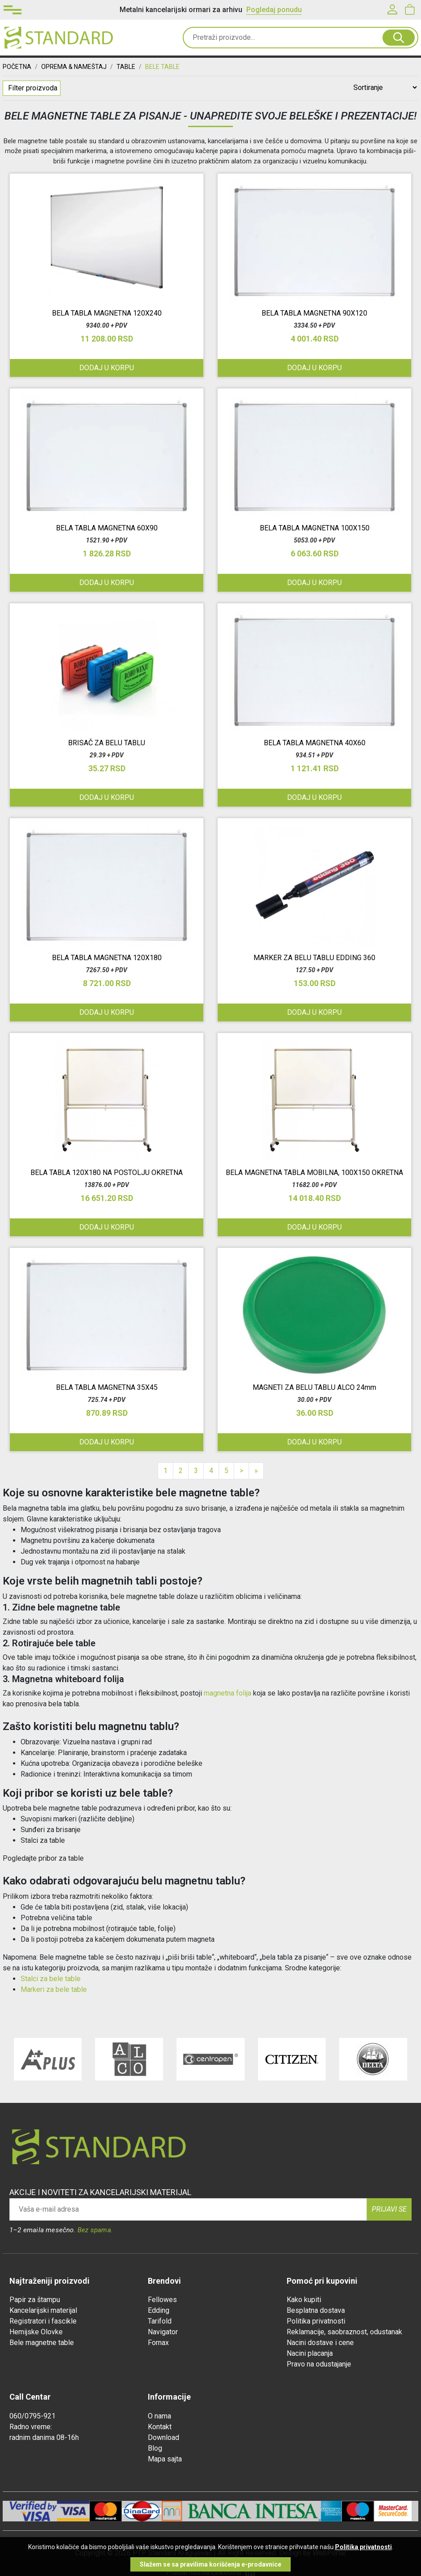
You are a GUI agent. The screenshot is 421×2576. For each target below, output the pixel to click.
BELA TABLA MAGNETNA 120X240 (107, 313)
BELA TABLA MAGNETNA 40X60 (314, 743)
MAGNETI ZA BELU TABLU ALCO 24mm (314, 1387)
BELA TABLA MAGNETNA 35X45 (107, 1387)
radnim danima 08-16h (44, 2437)
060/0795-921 (32, 2416)
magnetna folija (227, 1693)
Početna (17, 66)
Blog (155, 2448)
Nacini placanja (310, 2353)
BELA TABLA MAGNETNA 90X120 (314, 313)
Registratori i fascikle (43, 2321)
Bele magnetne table (41, 2342)
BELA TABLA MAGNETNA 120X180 (107, 957)
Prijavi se (389, 2209)
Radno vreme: (30, 2426)
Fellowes (162, 2299)
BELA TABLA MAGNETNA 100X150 (314, 528)
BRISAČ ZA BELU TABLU (106, 743)
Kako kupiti (304, 2299)
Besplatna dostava (316, 2310)
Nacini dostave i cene (320, 2342)
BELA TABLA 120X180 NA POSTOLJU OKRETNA (106, 1172)
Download (163, 2437)
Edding (158, 2310)
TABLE (125, 66)
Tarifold (160, 2321)
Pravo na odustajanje (319, 2364)
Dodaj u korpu (314, 1012)
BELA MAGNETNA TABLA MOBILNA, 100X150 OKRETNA (314, 1172)
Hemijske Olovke (36, 2332)
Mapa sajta (165, 2459)
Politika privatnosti (316, 2321)
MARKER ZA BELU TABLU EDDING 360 (314, 957)
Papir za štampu (34, 2299)
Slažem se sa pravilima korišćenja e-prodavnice (210, 2564)
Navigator (163, 2332)
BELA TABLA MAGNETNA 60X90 (107, 528)
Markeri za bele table (54, 1989)
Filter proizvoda (32, 88)
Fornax (158, 2342)
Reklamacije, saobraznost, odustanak (344, 2332)
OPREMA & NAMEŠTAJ (74, 66)
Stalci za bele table (51, 1978)
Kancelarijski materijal (43, 2310)
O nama (159, 2416)
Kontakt (160, 2426)
